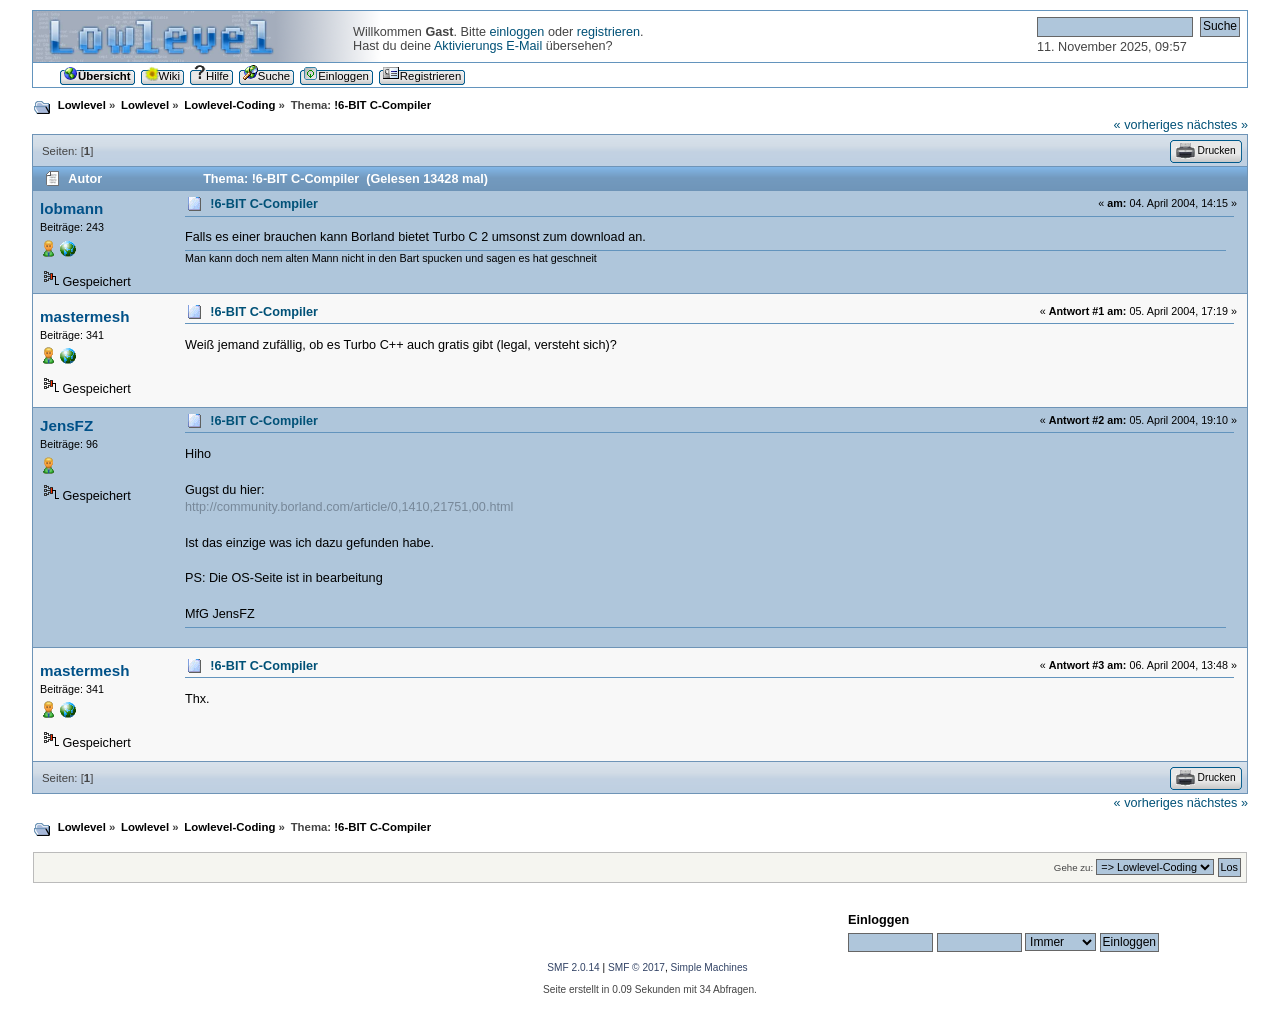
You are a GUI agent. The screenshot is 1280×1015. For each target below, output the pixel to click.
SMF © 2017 (636, 967)
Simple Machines (709, 967)
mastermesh (85, 316)
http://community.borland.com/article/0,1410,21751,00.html (349, 507)
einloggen (516, 32)
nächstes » (1217, 125)
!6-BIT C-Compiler (264, 204)
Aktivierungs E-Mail (488, 46)
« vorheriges (1149, 125)
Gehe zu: (1073, 867)
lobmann (71, 208)
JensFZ (66, 425)
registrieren (608, 32)
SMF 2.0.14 (573, 967)
